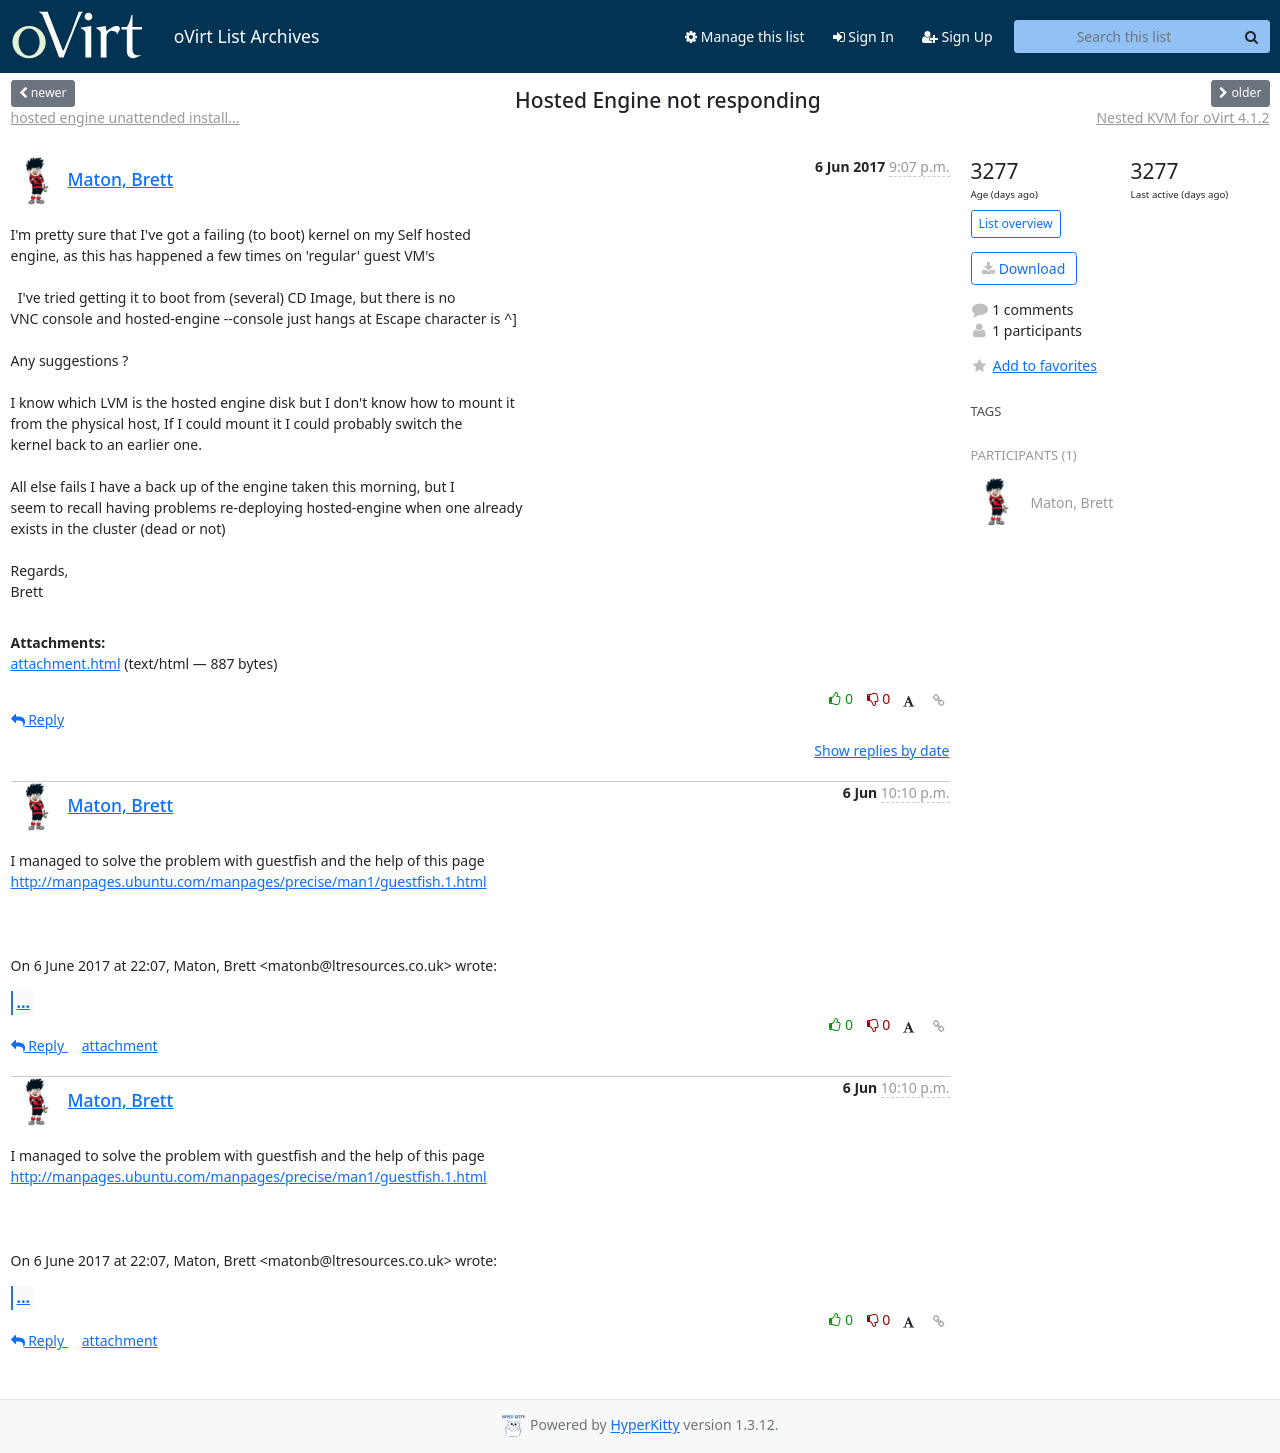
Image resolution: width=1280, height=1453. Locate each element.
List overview (1016, 223)
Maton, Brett (121, 179)
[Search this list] (1124, 37)
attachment (120, 1045)
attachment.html (66, 663)
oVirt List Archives (165, 36)
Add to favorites (1034, 365)
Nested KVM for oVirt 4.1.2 (1182, 117)
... (24, 1002)
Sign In (863, 36)
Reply (38, 719)
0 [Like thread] (842, 698)
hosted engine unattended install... (125, 117)
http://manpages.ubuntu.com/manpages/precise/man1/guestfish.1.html (249, 881)
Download (1023, 268)
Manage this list (745, 36)
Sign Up (957, 36)
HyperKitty (644, 1425)
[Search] (1252, 37)
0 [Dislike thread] (879, 698)
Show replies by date (881, 750)
